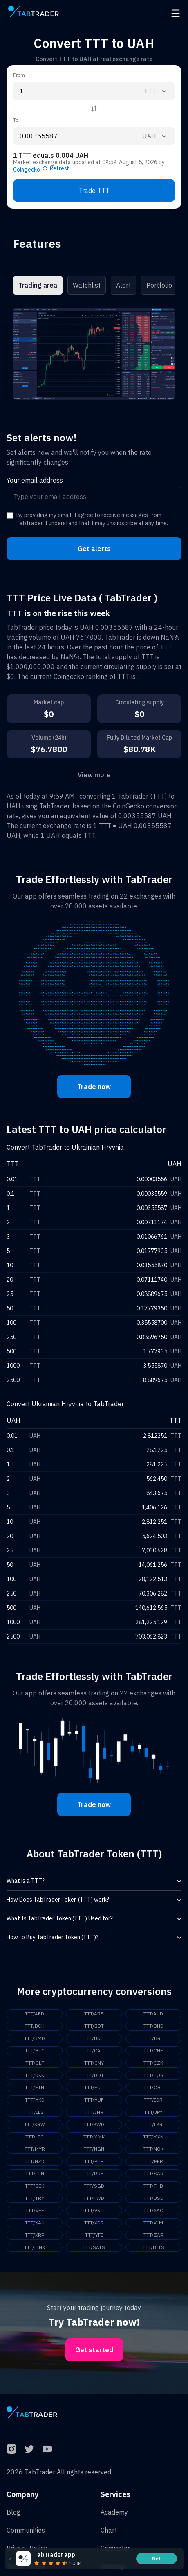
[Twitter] (29, 2449)
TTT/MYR (35, 2149)
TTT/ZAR (153, 2235)
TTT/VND (94, 2210)
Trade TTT (94, 190)
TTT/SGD (94, 2186)
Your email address (35, 480)
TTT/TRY (34, 2198)
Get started (94, 2350)
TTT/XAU (35, 2223)
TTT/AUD (153, 2014)
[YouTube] (47, 2449)
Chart (109, 2530)
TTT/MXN (153, 2136)
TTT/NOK (153, 2149)
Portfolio (159, 285)
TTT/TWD (93, 2198)
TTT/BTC (35, 2050)
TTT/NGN (94, 2149)
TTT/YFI (94, 2235)
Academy (114, 2512)
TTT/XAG (153, 2210)
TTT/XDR (94, 2223)
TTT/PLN (34, 2173)
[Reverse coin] (94, 108)
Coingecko (26, 169)
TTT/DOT (94, 2075)
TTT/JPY (153, 2112)
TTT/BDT (94, 2026)
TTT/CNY (94, 2063)
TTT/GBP (153, 2087)
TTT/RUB (94, 2173)
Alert (123, 285)
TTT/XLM (153, 2223)
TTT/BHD (153, 2026)
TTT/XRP (34, 2235)
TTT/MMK (94, 2136)
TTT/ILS (35, 2112)
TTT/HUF (94, 2100)
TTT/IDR (153, 2100)
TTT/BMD (34, 2038)
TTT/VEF (34, 2210)
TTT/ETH (34, 2087)
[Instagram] (11, 2449)
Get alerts (94, 549)
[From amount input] (73, 91)
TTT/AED (34, 2014)
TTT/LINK (34, 2247)
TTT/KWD (93, 2124)
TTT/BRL (153, 2038)
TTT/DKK (34, 2075)
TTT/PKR (153, 2161)
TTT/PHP (93, 2161)
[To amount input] (73, 136)
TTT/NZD (35, 2161)
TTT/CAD (94, 2050)
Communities (26, 2530)
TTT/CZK (153, 2063)
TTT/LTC (34, 2136)
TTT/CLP (34, 2063)
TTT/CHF (153, 2050)
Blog (13, 2512)
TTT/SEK (34, 2186)
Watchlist (87, 285)
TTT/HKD (35, 2100)
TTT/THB (153, 2186)
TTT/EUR (94, 2087)
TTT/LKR (153, 2124)
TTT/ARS (94, 2014)
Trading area (37, 285)
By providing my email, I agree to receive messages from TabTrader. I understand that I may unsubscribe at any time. (92, 519)
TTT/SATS (94, 2247)
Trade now (94, 1087)
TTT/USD (153, 2198)
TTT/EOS (153, 2075)
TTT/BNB (94, 2038)
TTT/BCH (35, 2026)
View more (94, 775)
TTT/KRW (34, 2124)
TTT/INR (94, 2112)
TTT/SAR (153, 2173)
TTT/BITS (153, 2247)
